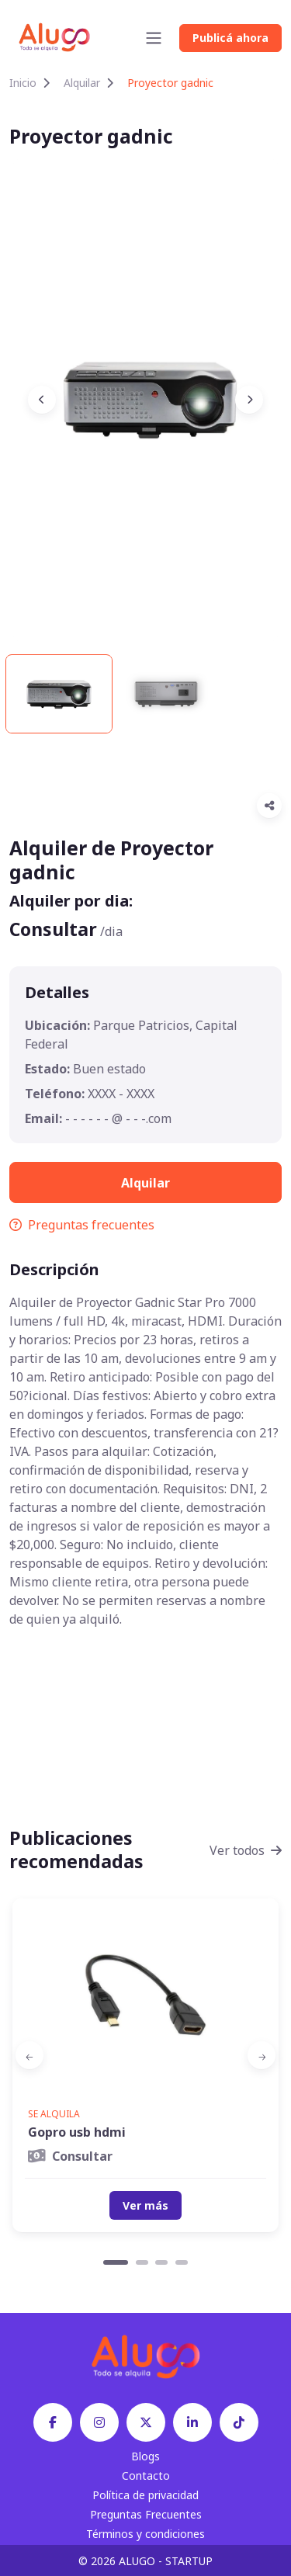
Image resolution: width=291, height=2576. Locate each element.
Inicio (22, 82)
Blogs (145, 2456)
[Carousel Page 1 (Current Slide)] (115, 2262)
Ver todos (246, 1850)
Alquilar (82, 82)
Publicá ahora (230, 37)
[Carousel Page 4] (181, 2262)
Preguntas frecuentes (81, 1224)
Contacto (146, 2475)
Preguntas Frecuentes (146, 2514)
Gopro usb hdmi (77, 2132)
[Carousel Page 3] (161, 2262)
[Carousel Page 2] (142, 2262)
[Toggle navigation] (153, 38)
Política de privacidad (145, 2495)
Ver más (145, 2205)
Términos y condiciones (145, 2533)
